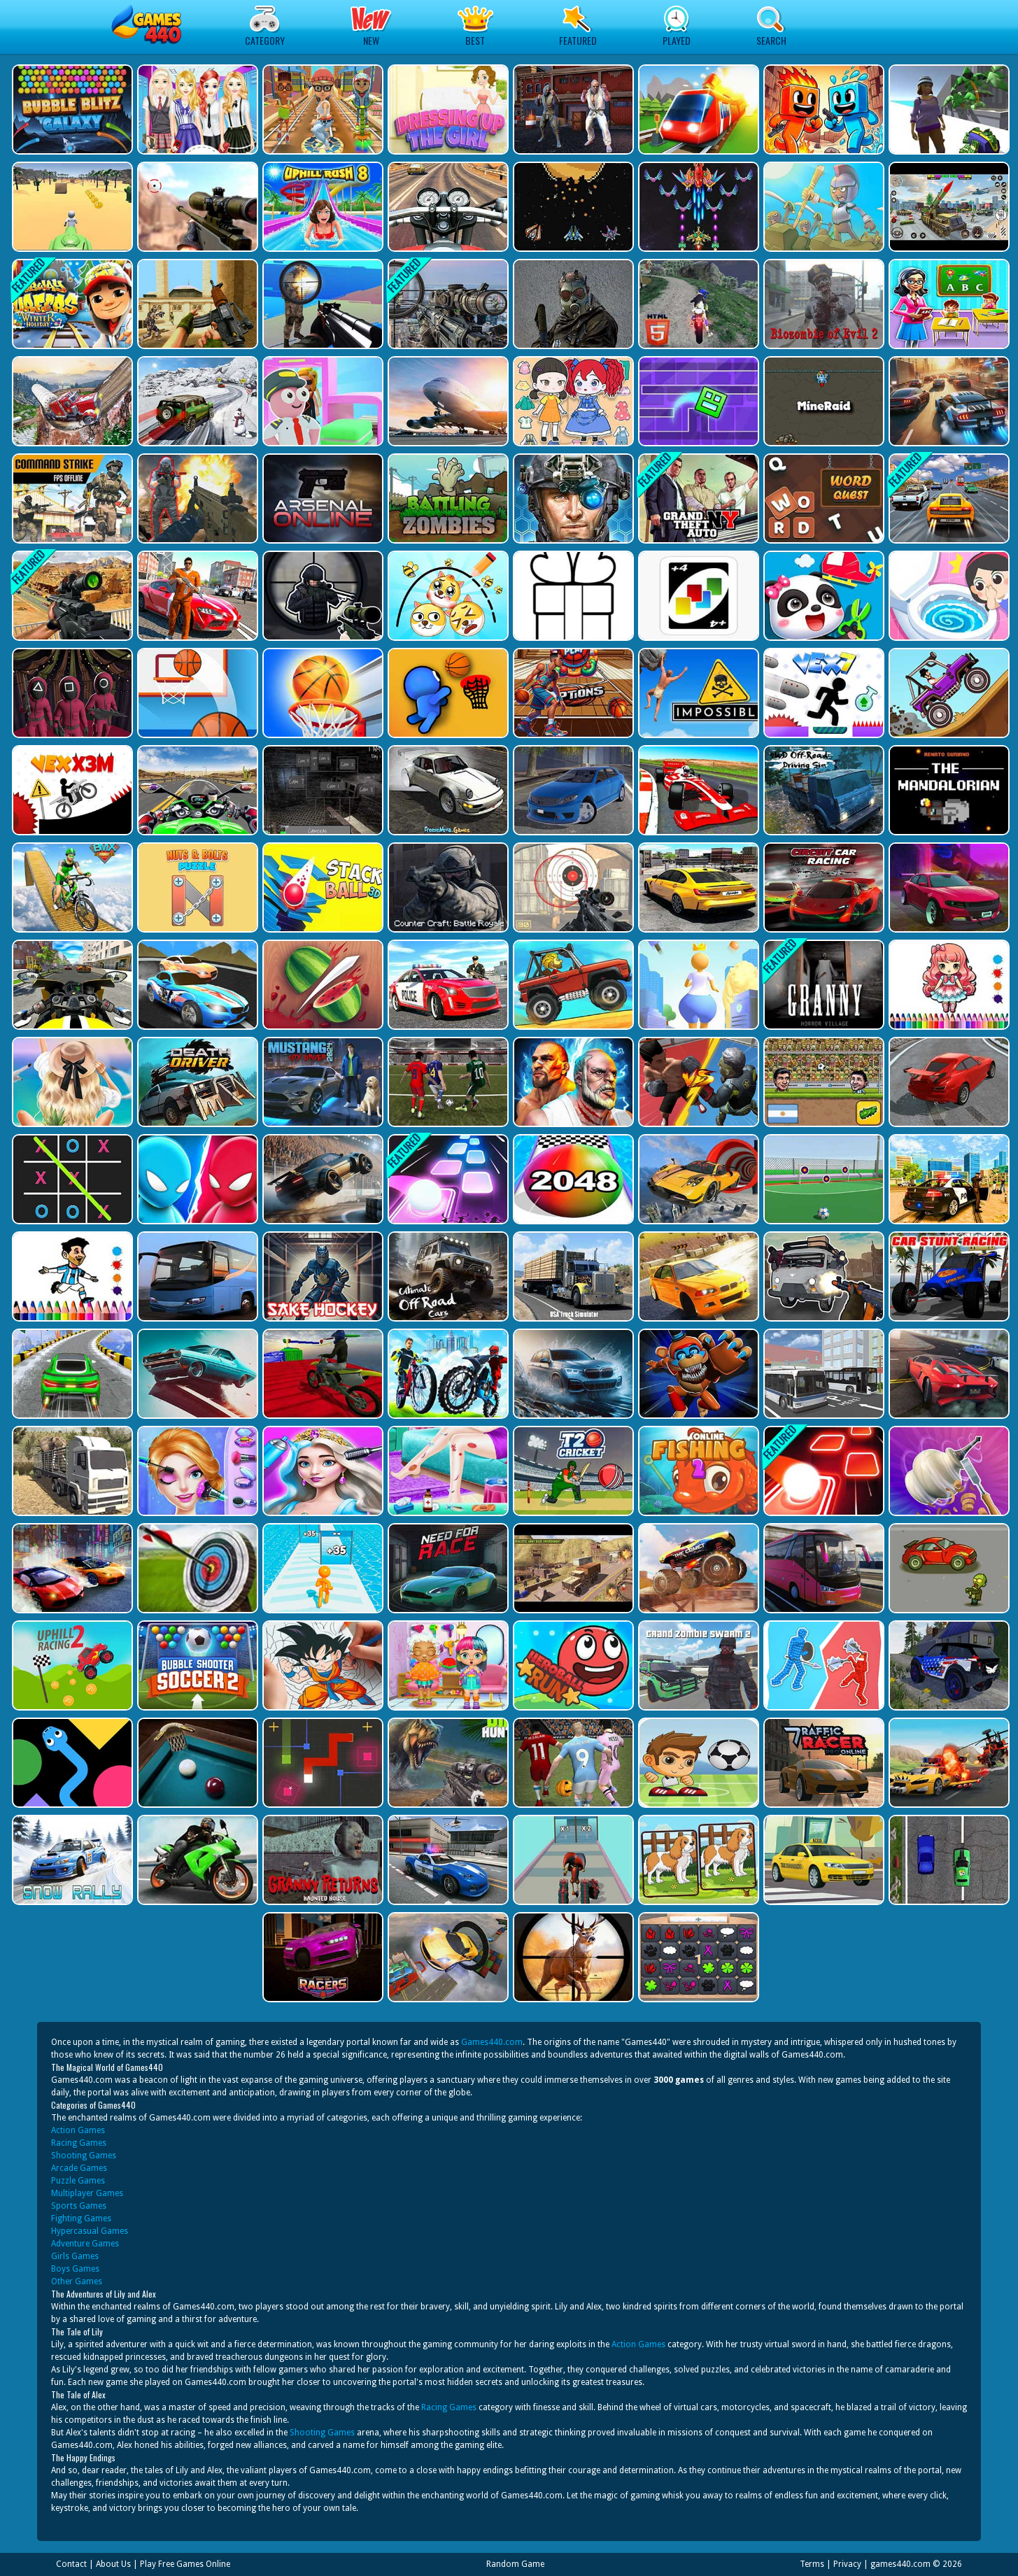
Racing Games (78, 2143)
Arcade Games (79, 2168)
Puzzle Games (78, 2181)
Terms (812, 2564)
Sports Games (78, 2206)
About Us (113, 2564)
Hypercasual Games (89, 2231)
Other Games (76, 2281)
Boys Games (75, 2269)
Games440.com (492, 2042)
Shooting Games (83, 2155)
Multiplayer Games (87, 2193)
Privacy (847, 2564)
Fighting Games (81, 2218)
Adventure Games (85, 2244)
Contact (71, 2564)
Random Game (515, 2564)
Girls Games (75, 2256)
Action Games (78, 2130)
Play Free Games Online (185, 2564)
